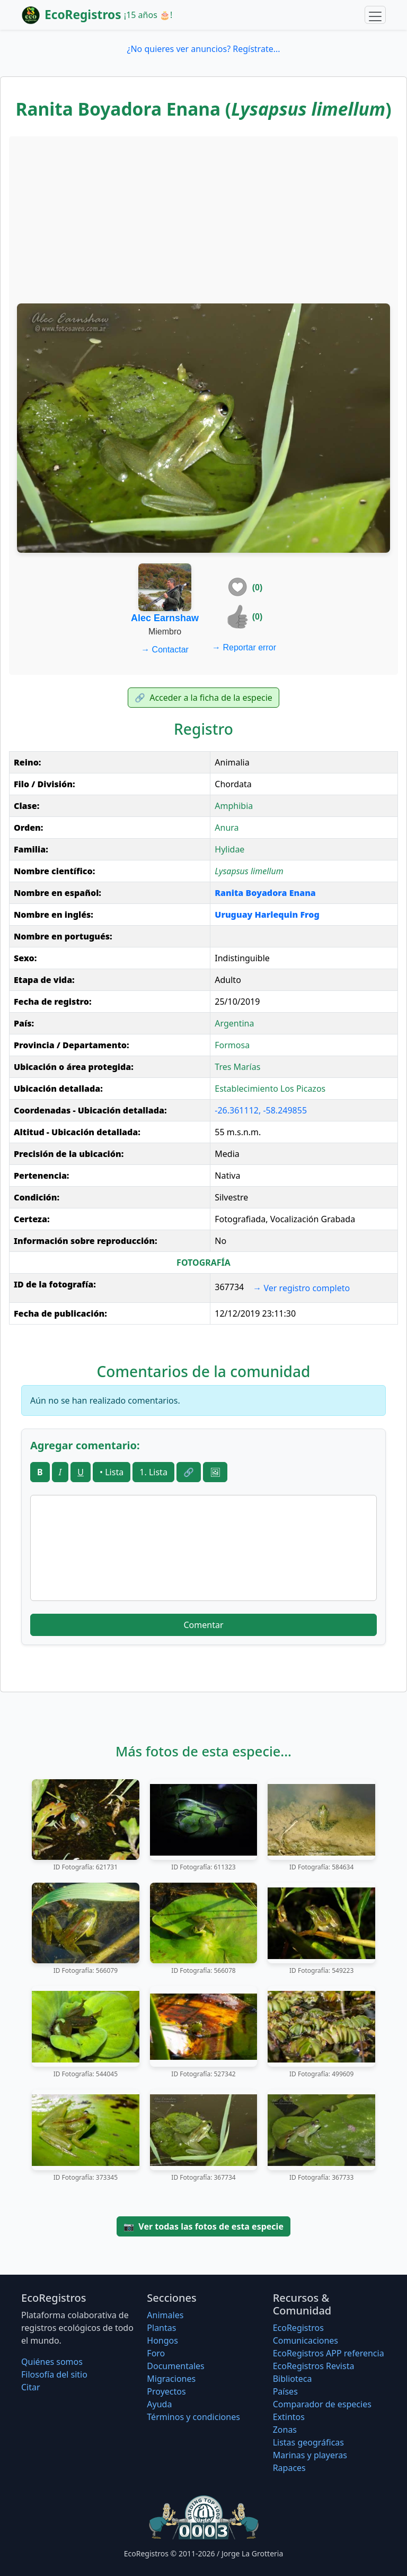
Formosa (232, 1045)
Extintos (289, 2417)
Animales (165, 2315)
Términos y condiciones (193, 2417)
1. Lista (153, 1472)
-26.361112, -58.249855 (261, 1110)
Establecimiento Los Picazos (270, 1088)
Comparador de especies (322, 2404)
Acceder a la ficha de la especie (203, 697)
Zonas (285, 2429)
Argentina (234, 1023)
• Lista (111, 1472)
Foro (156, 2353)
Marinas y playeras (310, 2455)
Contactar (165, 649)
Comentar (203, 1625)
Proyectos (166, 2391)
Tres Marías (237, 1067)
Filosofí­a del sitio (54, 2374)
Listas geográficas (308, 2442)
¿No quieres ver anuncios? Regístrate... (203, 49)
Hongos (162, 2340)
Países (285, 2391)
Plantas (161, 2328)
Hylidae (229, 849)
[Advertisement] (203, 218)
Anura (226, 827)
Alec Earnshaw (165, 618)
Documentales (175, 2366)
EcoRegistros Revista (314, 2366)
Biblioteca (292, 2378)
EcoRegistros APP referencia (328, 2353)
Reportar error (244, 647)
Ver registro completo (301, 1288)
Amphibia (234, 806)
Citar (30, 2387)
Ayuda (159, 2404)
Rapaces (289, 2468)
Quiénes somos (52, 2362)
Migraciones (171, 2378)
